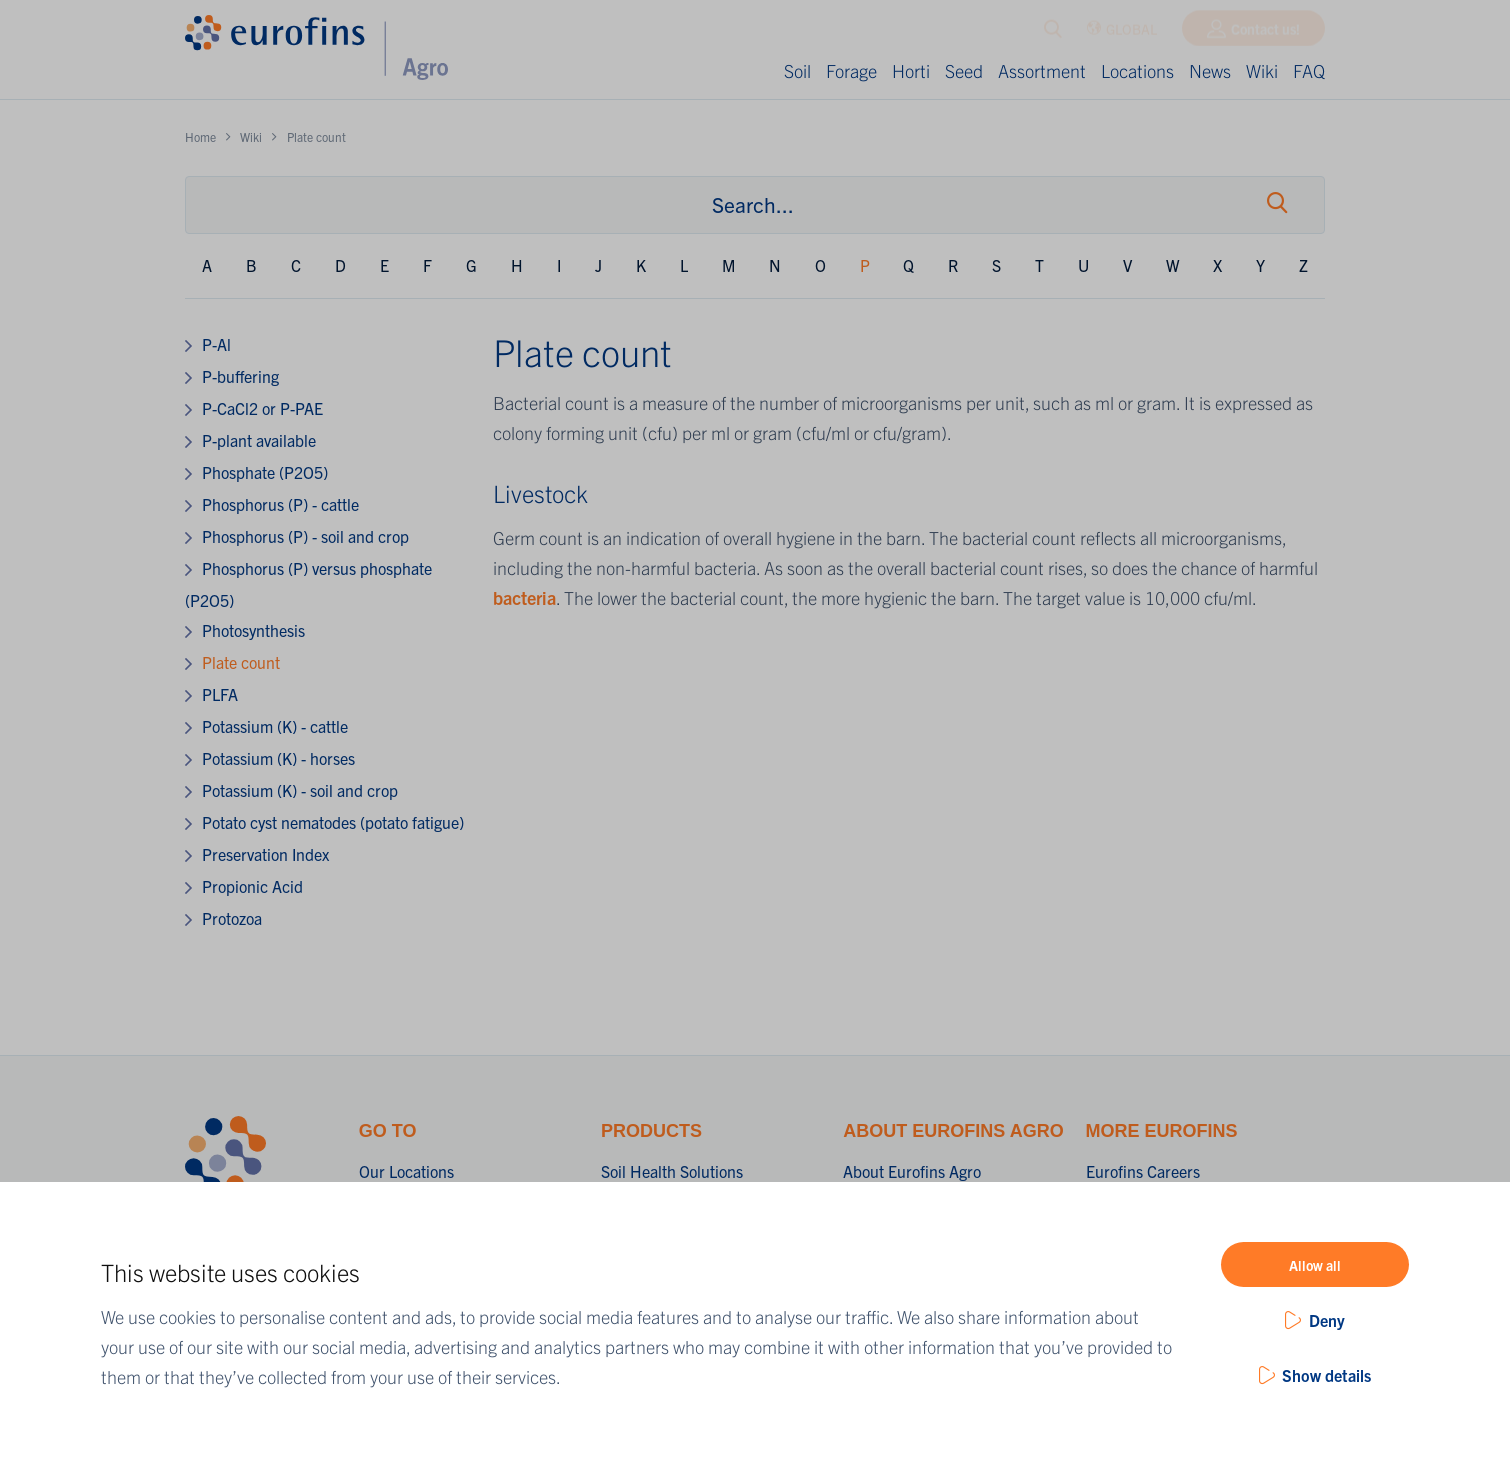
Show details (1326, 1375)
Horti (911, 70)
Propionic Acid (252, 886)
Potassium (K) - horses (278, 758)
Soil (797, 70)
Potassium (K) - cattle (275, 726)
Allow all (1315, 1265)
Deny (1327, 1320)
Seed (964, 70)
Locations (1137, 70)
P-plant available (259, 440)
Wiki (1262, 70)
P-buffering (240, 376)
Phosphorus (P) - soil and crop (305, 536)
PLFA (220, 694)
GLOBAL (1121, 33)
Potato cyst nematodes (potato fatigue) (333, 822)
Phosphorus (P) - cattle (280, 504)
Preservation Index (265, 854)
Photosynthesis (253, 630)
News (1210, 70)
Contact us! (1265, 33)
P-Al (216, 344)
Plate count (241, 662)
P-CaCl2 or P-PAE (262, 408)
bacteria (524, 597)
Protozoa (232, 918)
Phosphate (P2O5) (265, 472)
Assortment (1042, 70)
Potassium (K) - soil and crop (300, 790)
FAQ (1309, 70)
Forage (851, 70)
